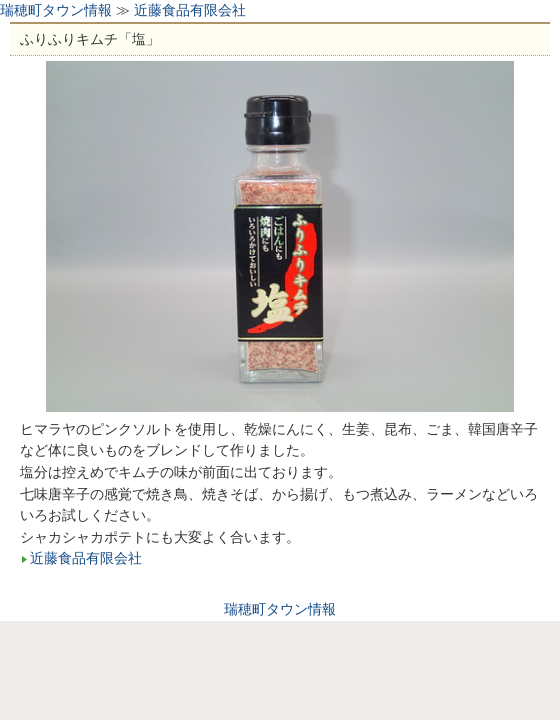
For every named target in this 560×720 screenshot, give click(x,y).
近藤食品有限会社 (190, 10)
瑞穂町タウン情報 (56, 10)
